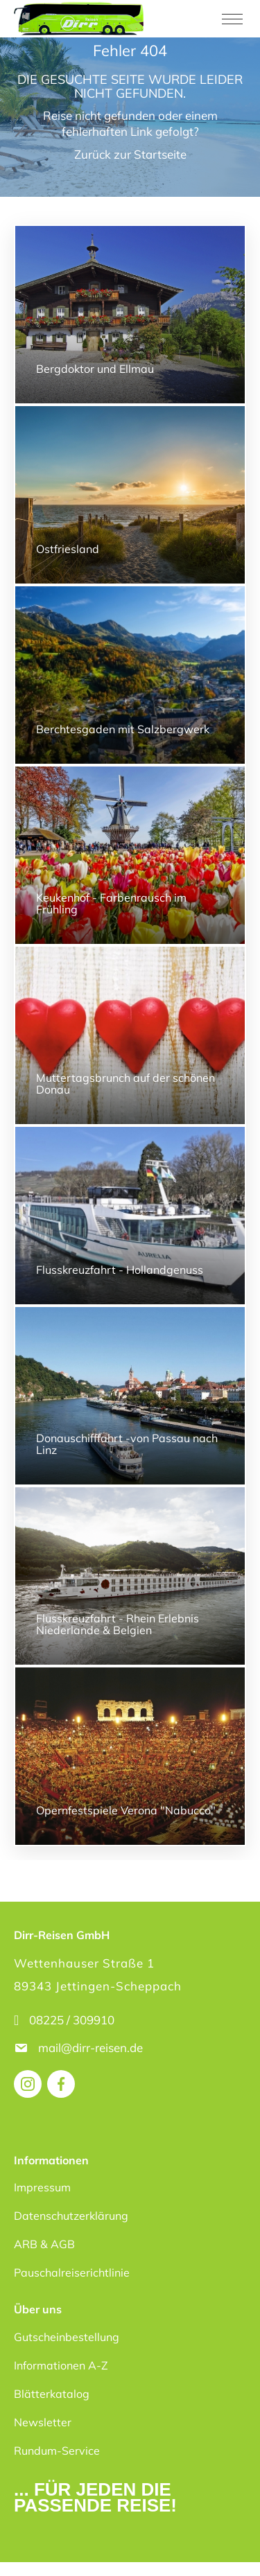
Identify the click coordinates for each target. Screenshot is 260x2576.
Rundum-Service (57, 2450)
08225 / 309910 (71, 2020)
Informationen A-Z (61, 2365)
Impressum (42, 2187)
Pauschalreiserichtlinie (72, 2272)
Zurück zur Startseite (130, 154)
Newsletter (42, 2422)
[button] (25, 2551)
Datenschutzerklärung (71, 2216)
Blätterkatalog (51, 2394)
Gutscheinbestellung (66, 2337)
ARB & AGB (44, 2244)
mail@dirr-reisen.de (92, 2047)
